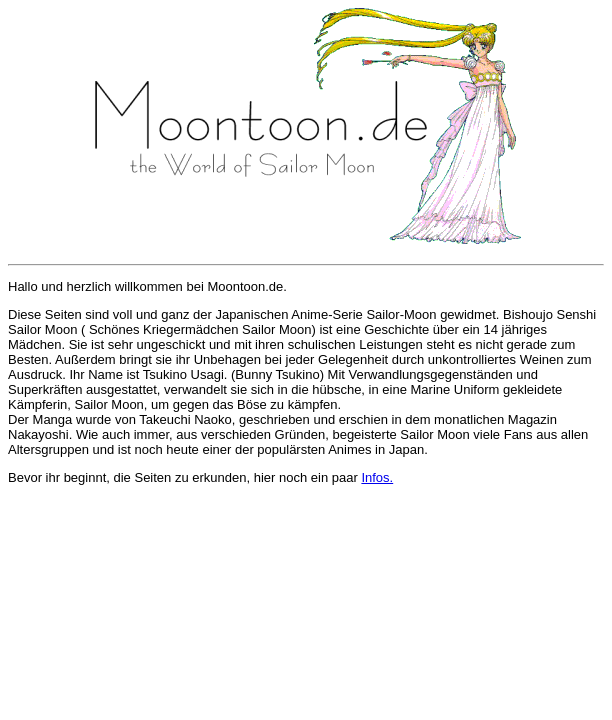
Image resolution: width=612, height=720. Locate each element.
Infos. (377, 477)
